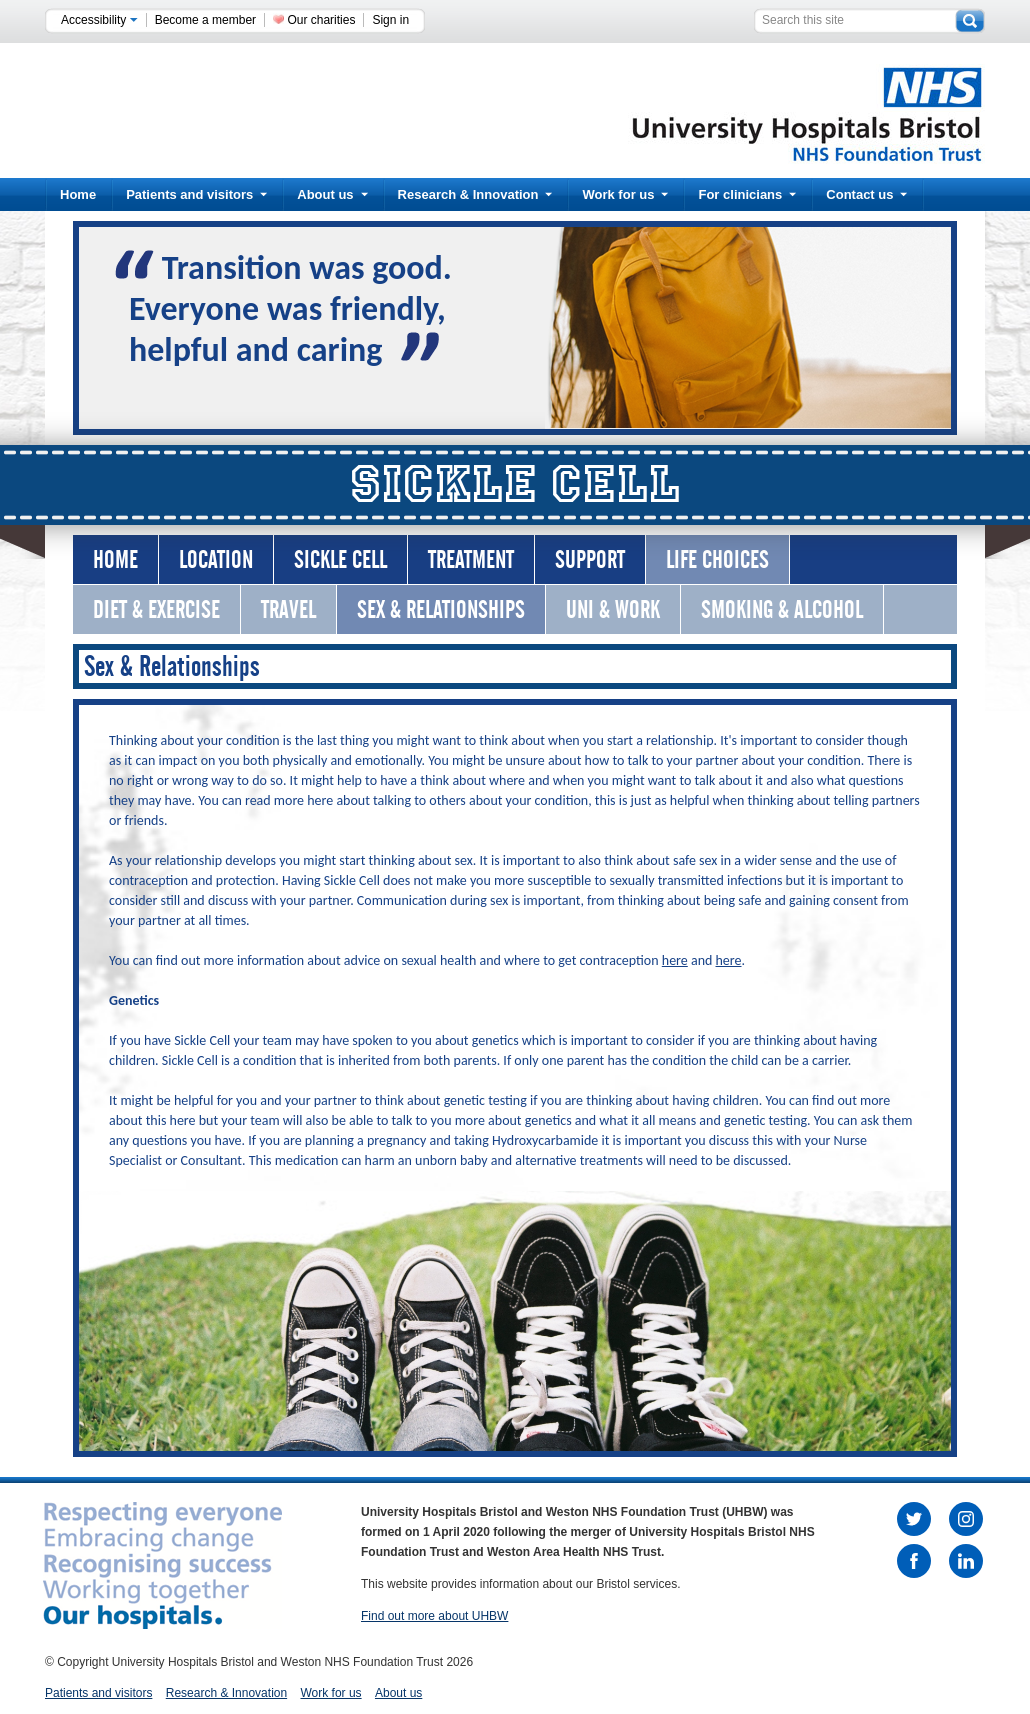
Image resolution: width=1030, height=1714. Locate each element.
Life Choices (717, 559)
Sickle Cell (340, 559)
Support (590, 559)
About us (332, 194)
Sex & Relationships (441, 609)
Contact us (866, 194)
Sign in (390, 20)
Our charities (321, 20)
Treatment (471, 559)
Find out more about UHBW (434, 1616)
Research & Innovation (475, 194)
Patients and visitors (196, 194)
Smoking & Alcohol (782, 609)
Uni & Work (613, 609)
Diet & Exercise (156, 609)
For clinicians (747, 194)
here (675, 960)
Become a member (205, 20)
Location (216, 559)
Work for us (625, 194)
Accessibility (99, 20)
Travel (288, 609)
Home (78, 194)
